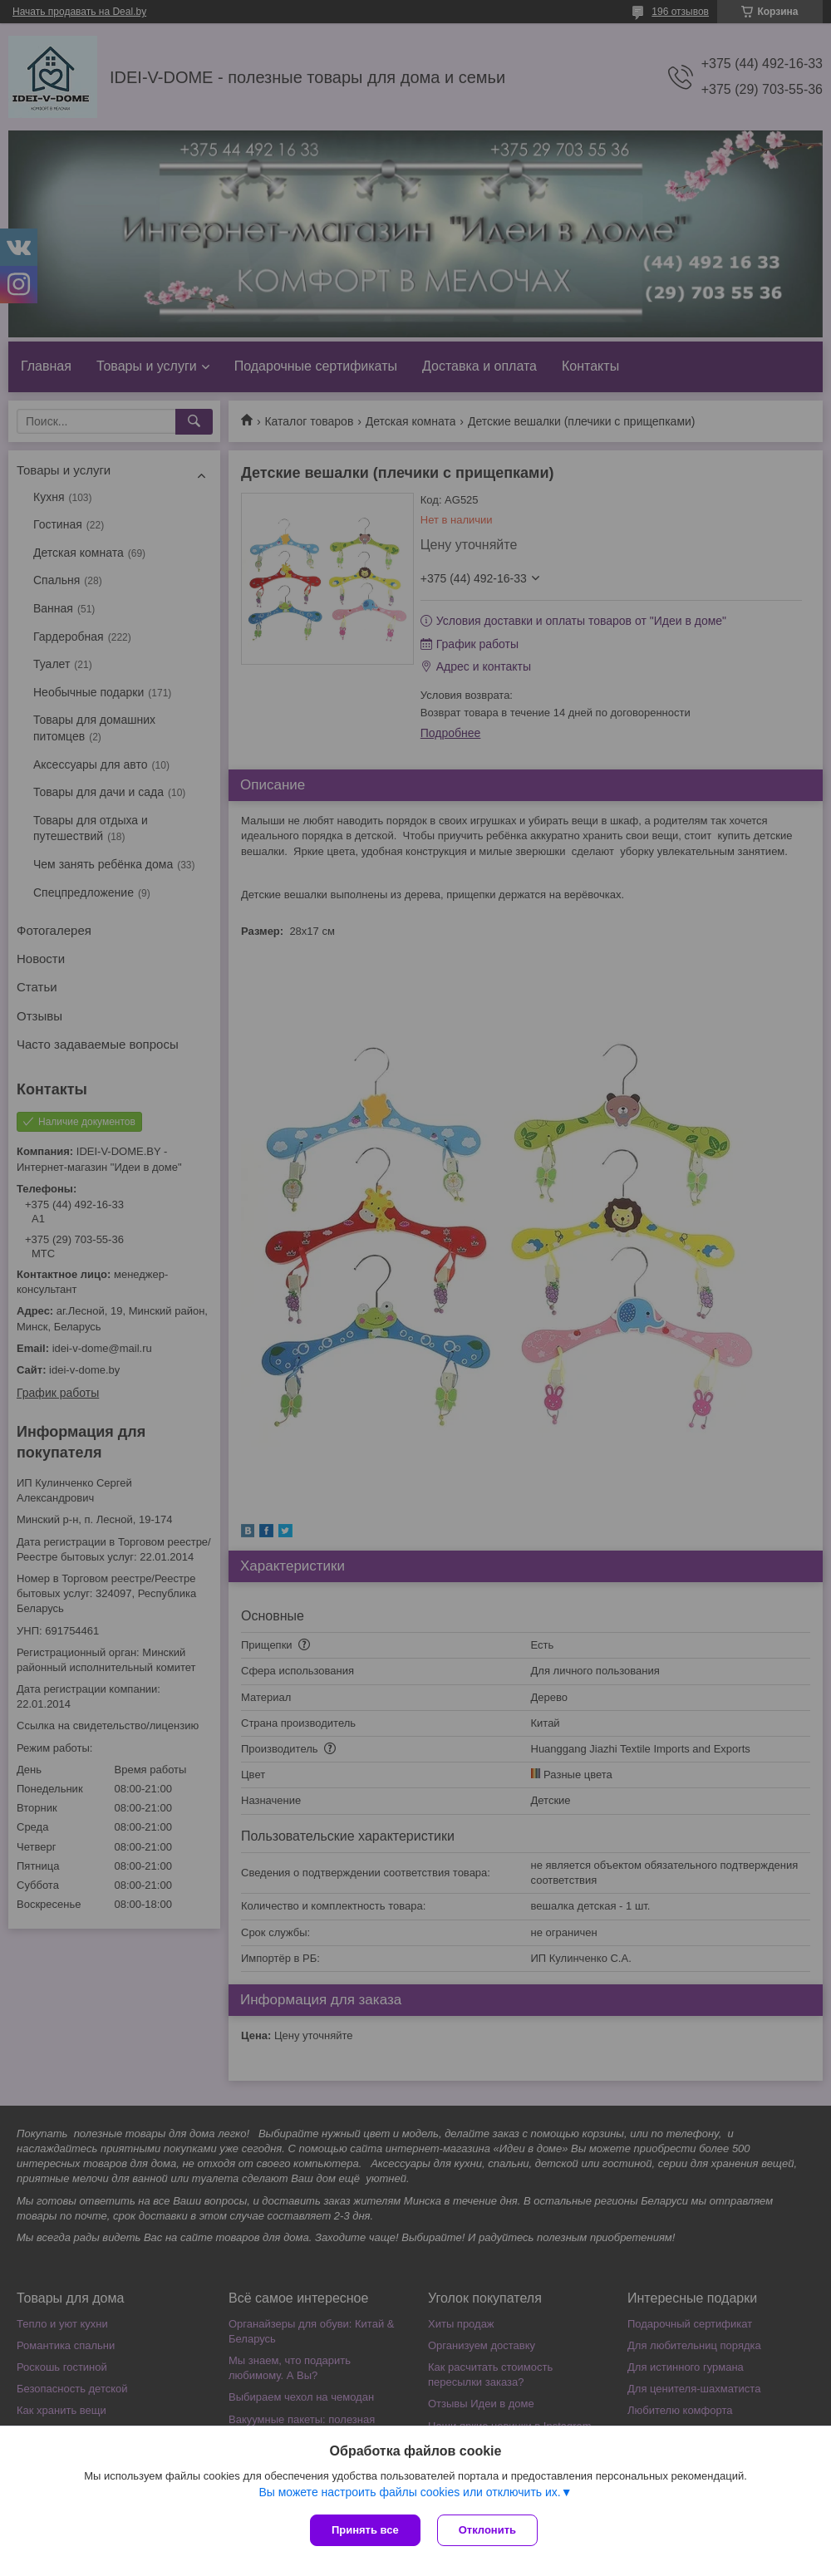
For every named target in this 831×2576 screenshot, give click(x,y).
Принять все (365, 2530)
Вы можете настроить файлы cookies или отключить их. (409, 2492)
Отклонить (487, 2530)
